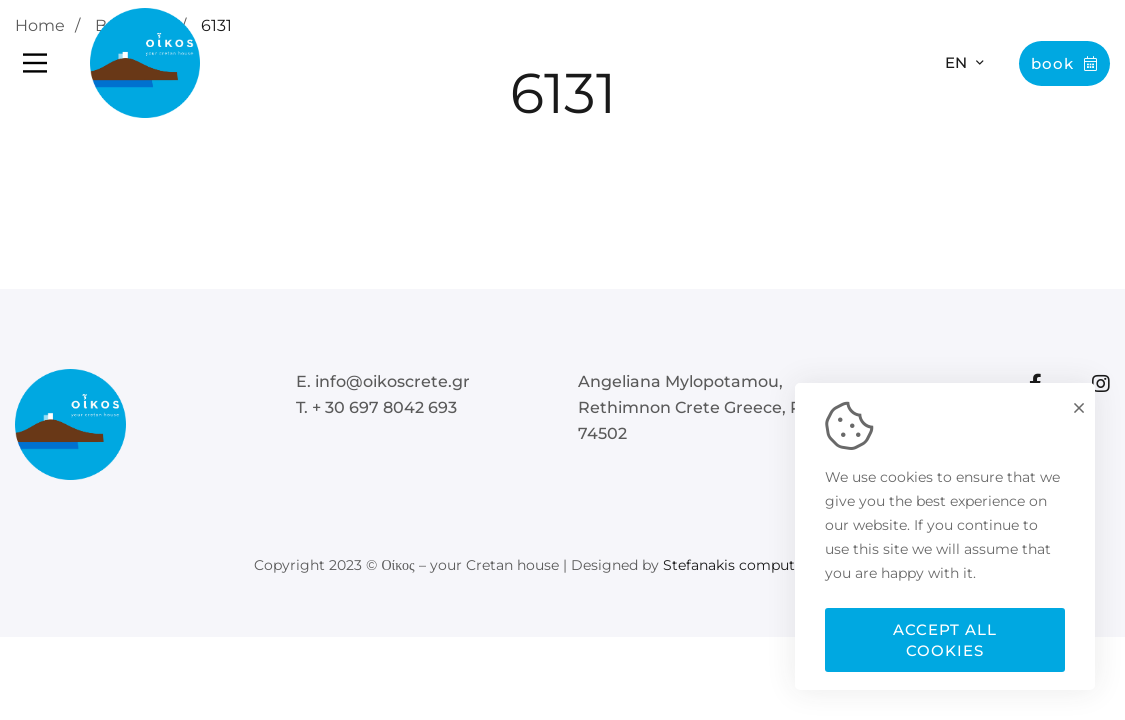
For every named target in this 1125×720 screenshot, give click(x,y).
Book (1064, 63)
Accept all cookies (945, 640)
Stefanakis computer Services (767, 565)
